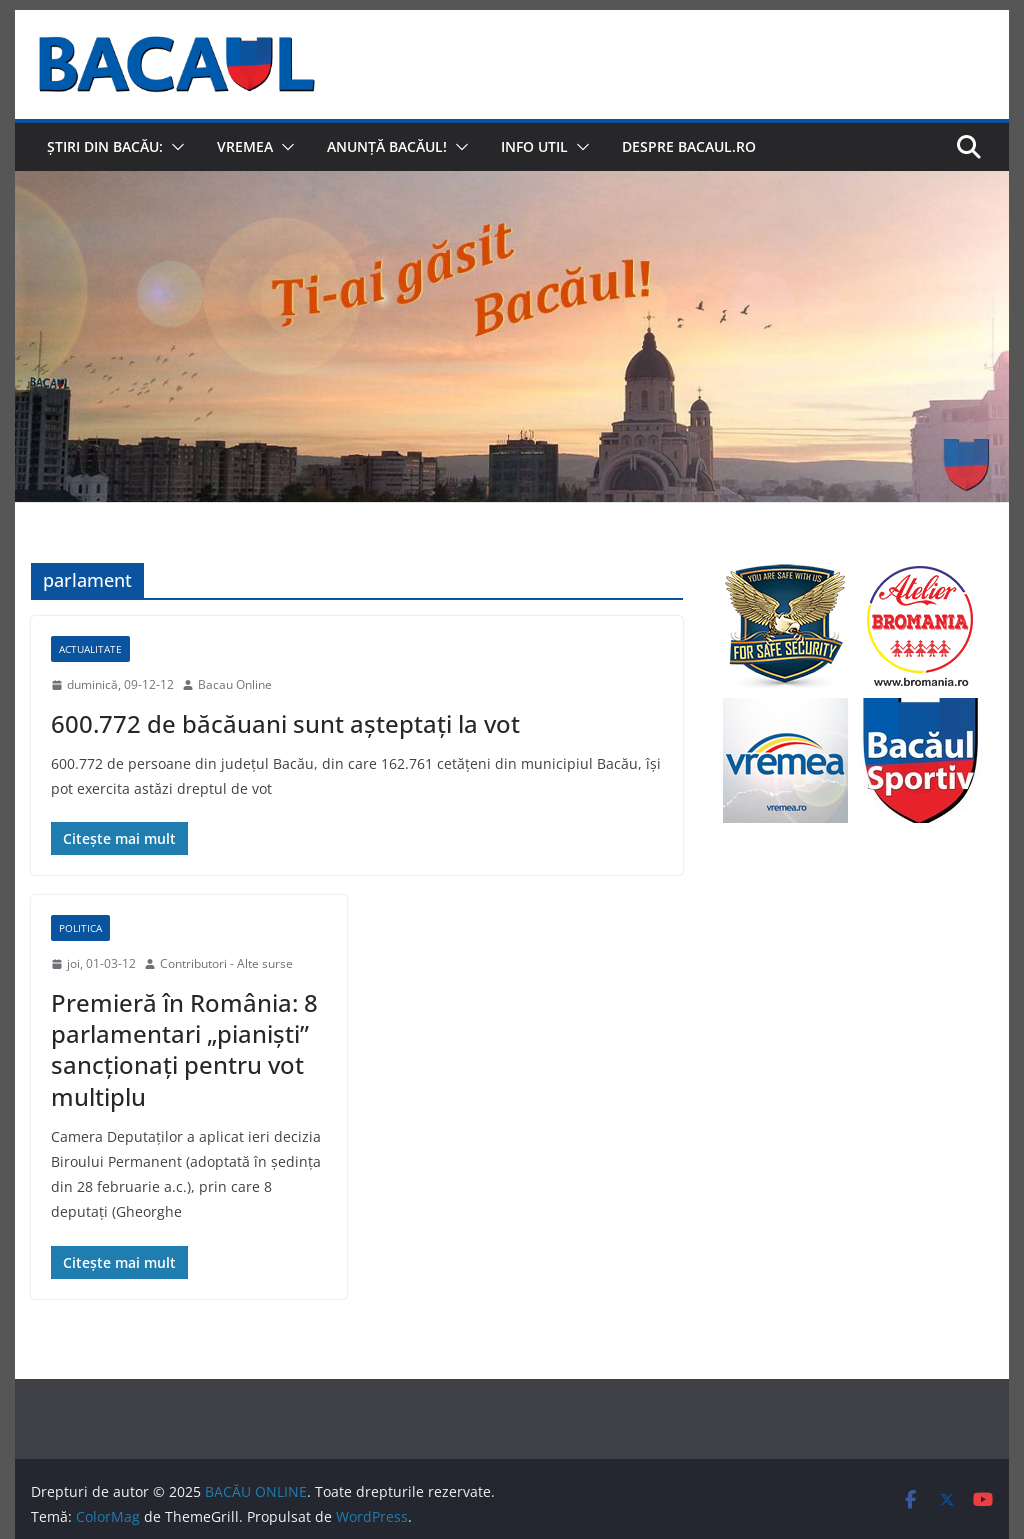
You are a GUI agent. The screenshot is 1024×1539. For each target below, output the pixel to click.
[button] (174, 147)
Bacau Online (235, 684)
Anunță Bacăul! (387, 146)
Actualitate (90, 649)
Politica (80, 928)
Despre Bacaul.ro (689, 146)
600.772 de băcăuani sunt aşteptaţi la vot (285, 723)
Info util (534, 146)
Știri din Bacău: (105, 146)
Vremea (245, 146)
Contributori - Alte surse (226, 963)
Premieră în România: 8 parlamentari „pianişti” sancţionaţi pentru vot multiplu (184, 1049)
